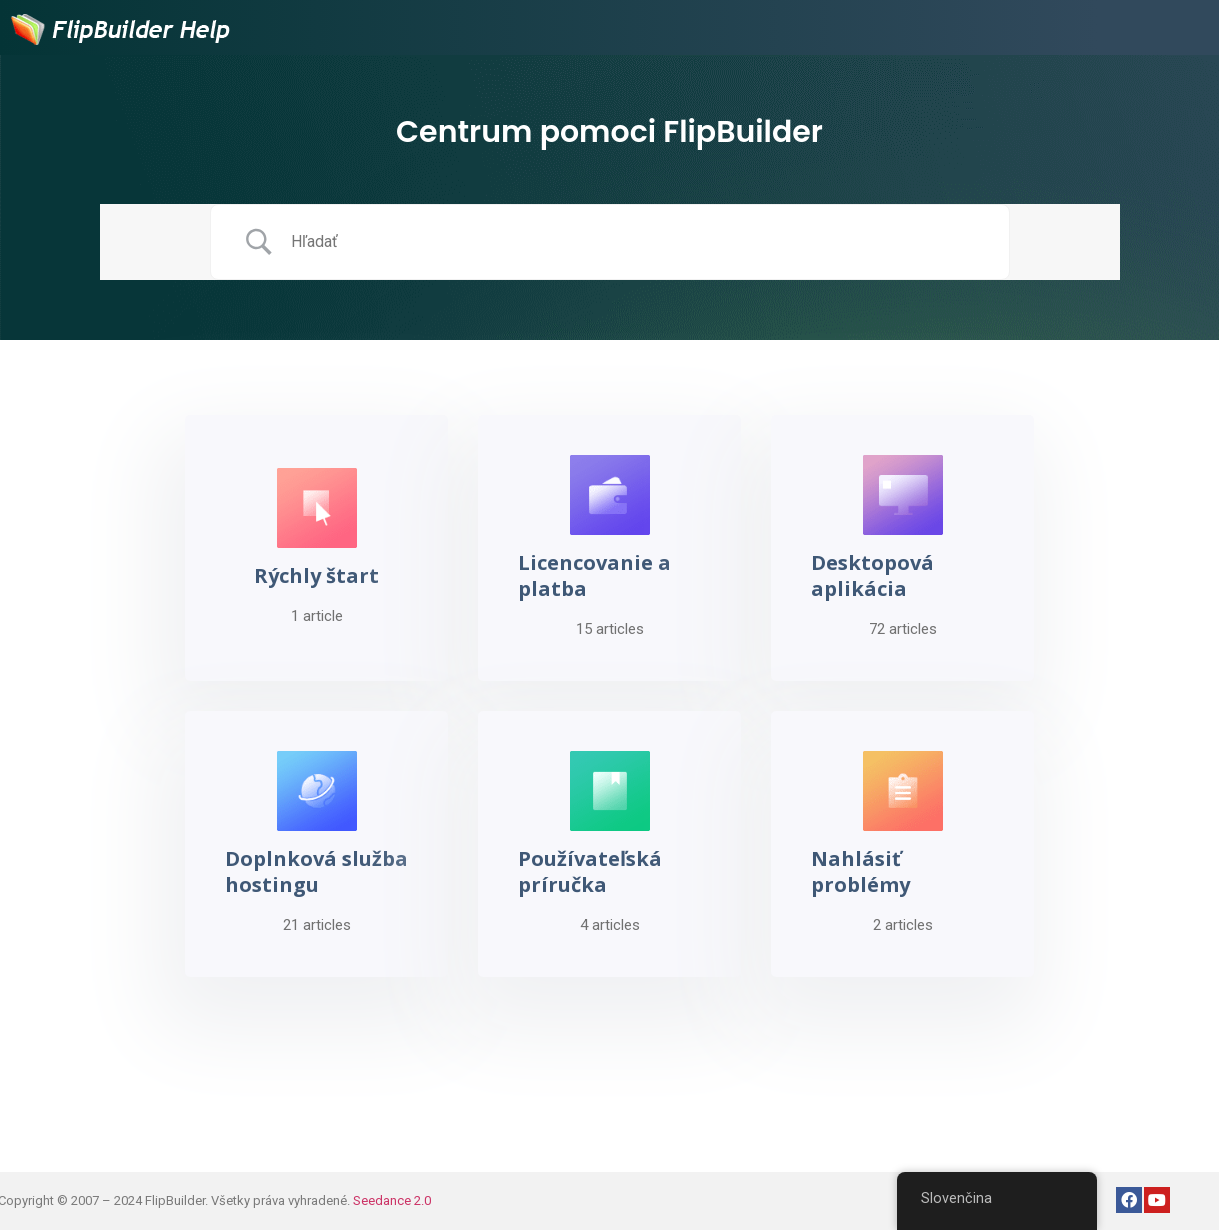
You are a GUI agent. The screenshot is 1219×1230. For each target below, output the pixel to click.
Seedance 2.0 (392, 1200)
